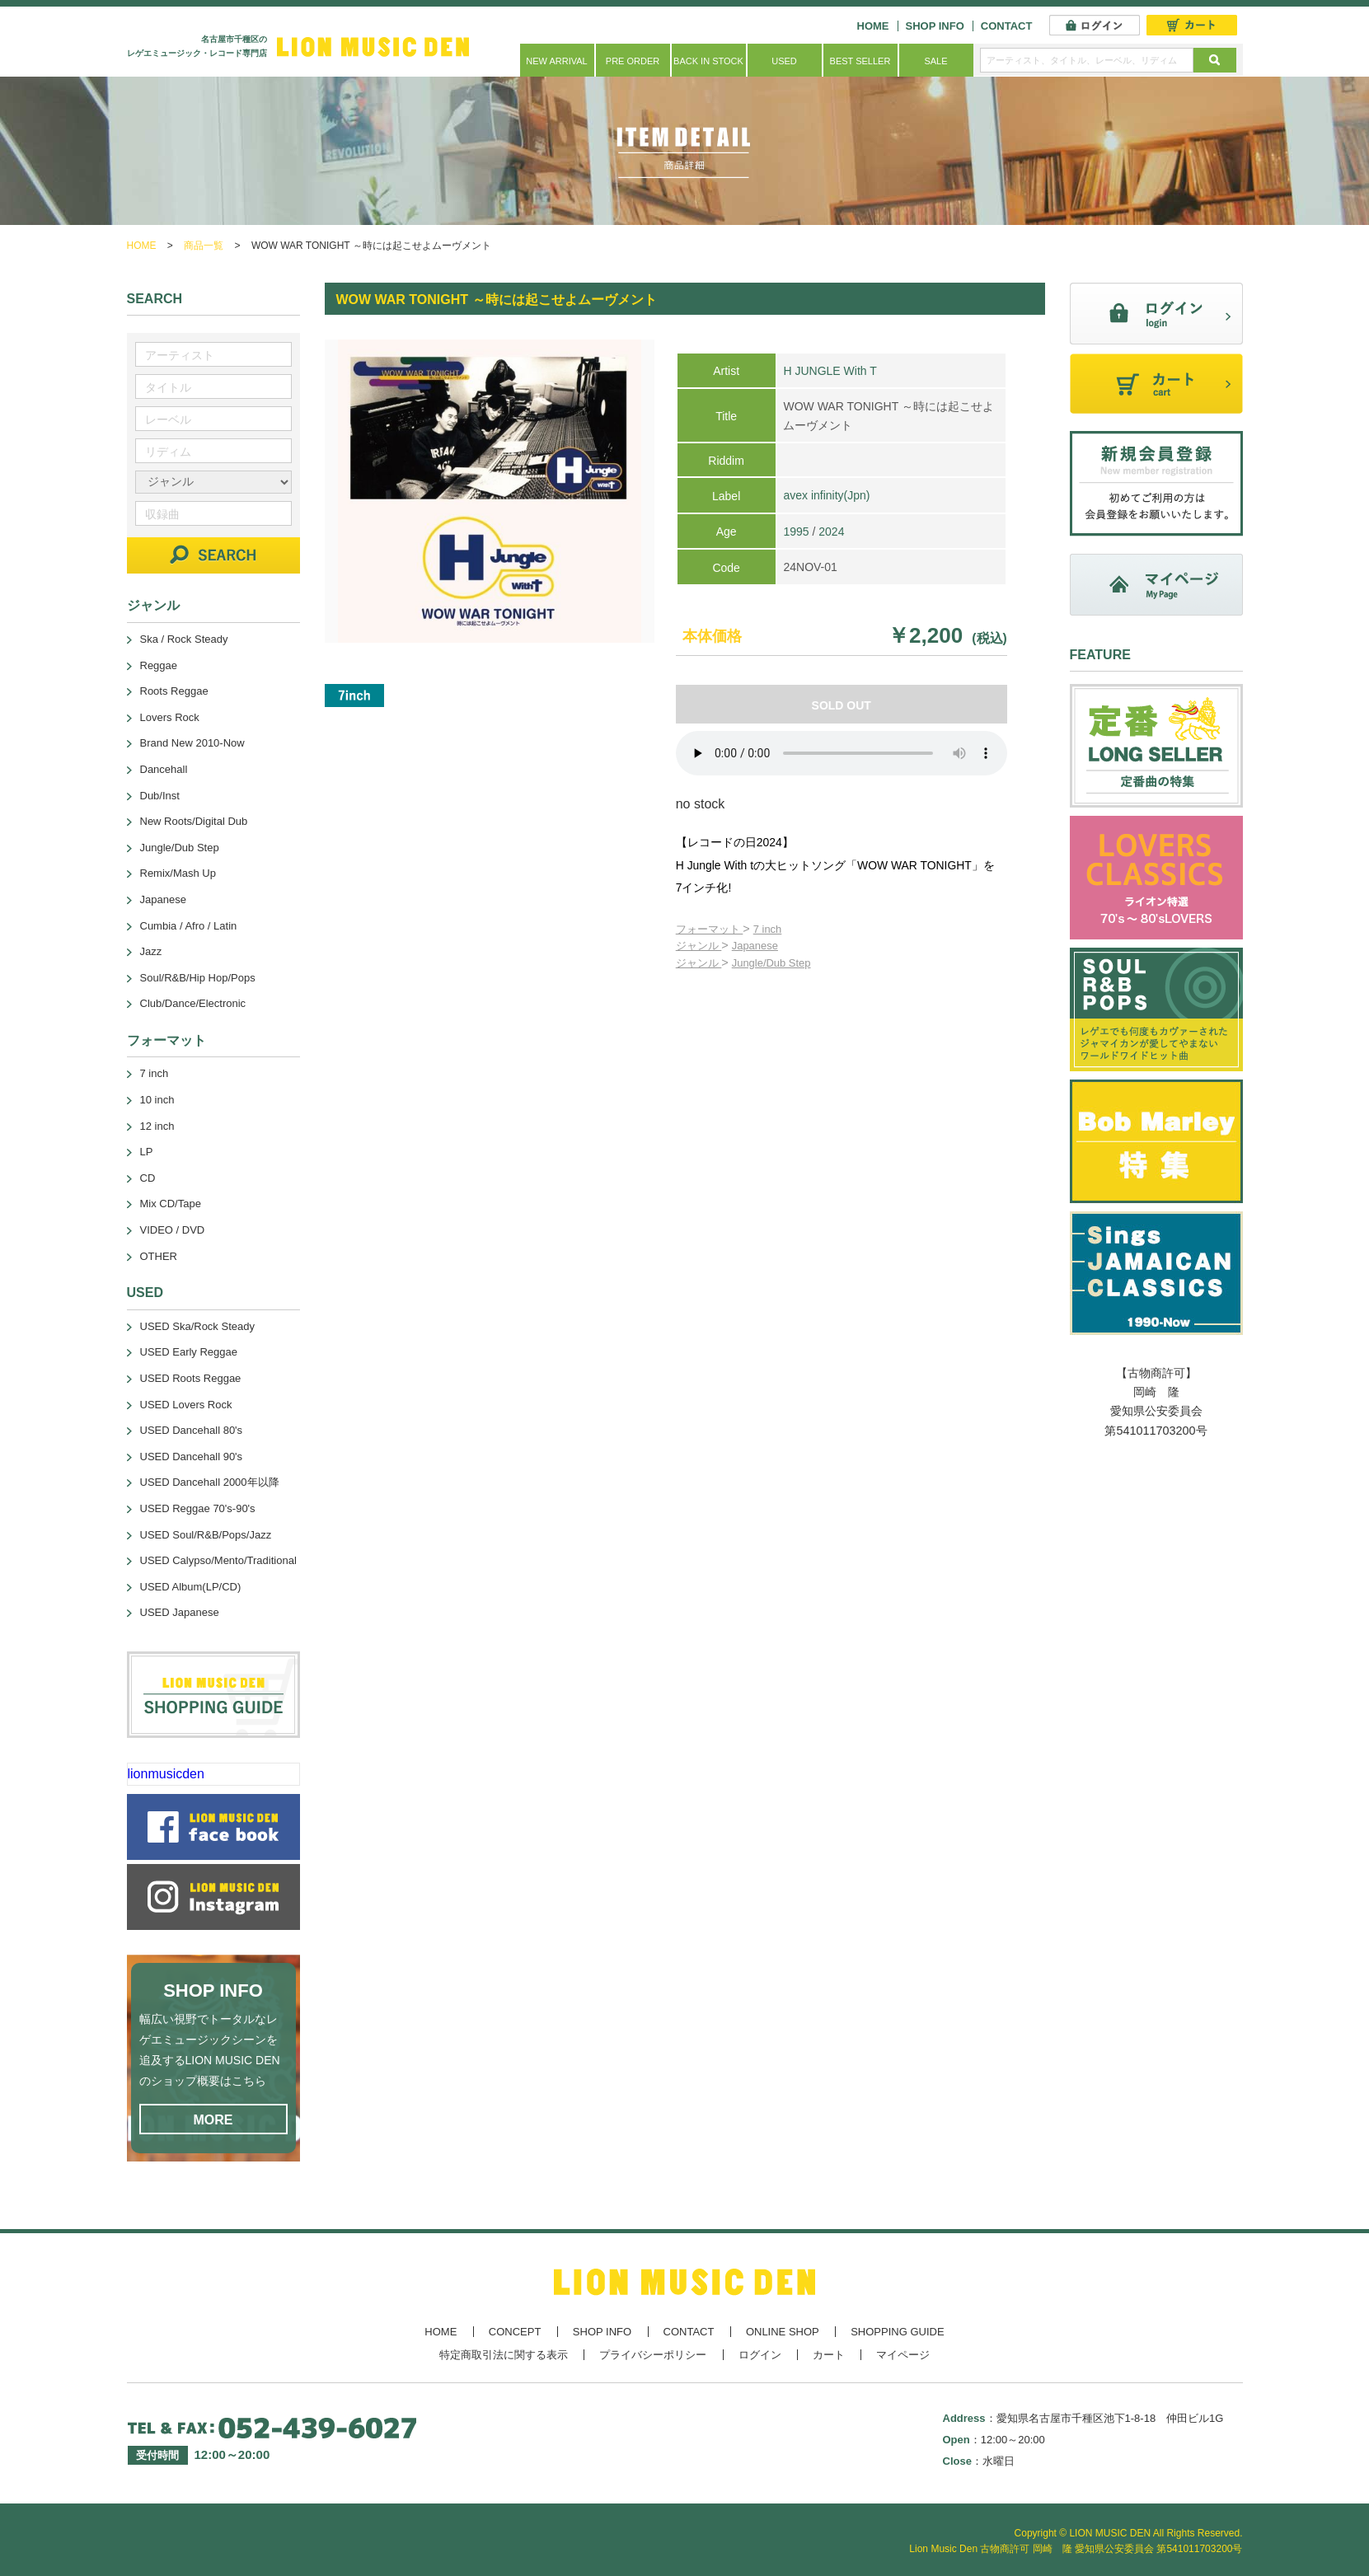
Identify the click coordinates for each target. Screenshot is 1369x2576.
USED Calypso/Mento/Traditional (218, 1560)
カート (829, 2354)
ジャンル (699, 945)
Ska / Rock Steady (184, 639)
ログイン (759, 2354)
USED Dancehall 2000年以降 (209, 1482)
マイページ (903, 2354)
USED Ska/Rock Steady (197, 1326)
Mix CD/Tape (170, 1203)
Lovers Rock (169, 717)
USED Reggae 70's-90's (198, 1508)
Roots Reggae (174, 691)
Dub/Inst (160, 795)
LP (146, 1151)
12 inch (157, 1126)
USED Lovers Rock (186, 1404)
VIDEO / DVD (172, 1230)
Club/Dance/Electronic (193, 1003)
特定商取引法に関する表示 (503, 2354)
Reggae (159, 665)
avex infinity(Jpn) (826, 495)
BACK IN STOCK (708, 61)
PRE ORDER (632, 61)
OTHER (159, 1256)
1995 (796, 531)
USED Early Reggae (189, 1352)
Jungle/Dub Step (771, 963)
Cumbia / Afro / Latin (188, 926)
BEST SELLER (860, 61)
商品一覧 (203, 245)
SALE (935, 61)
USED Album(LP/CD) (190, 1587)
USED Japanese (179, 1612)
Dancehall (164, 769)
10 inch (157, 1100)
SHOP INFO (935, 26)
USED (784, 61)
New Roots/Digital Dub (194, 821)
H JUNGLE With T (829, 370)
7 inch (767, 929)
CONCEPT (515, 2331)
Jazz (151, 951)
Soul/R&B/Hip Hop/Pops (198, 978)
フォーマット (709, 929)
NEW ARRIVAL (556, 61)
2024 (831, 531)
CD (148, 1178)
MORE (213, 2120)
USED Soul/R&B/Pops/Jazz (206, 1535)
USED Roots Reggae (190, 1378)
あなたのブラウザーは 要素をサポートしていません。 (841, 753)
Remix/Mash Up (178, 873)
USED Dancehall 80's (191, 1430)
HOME (873, 26)
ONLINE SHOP (782, 2331)
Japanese (755, 945)
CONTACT (1007, 26)
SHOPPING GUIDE (897, 2331)
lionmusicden (166, 1774)
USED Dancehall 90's (191, 1456)
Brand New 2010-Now (192, 743)
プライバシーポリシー (652, 2354)
